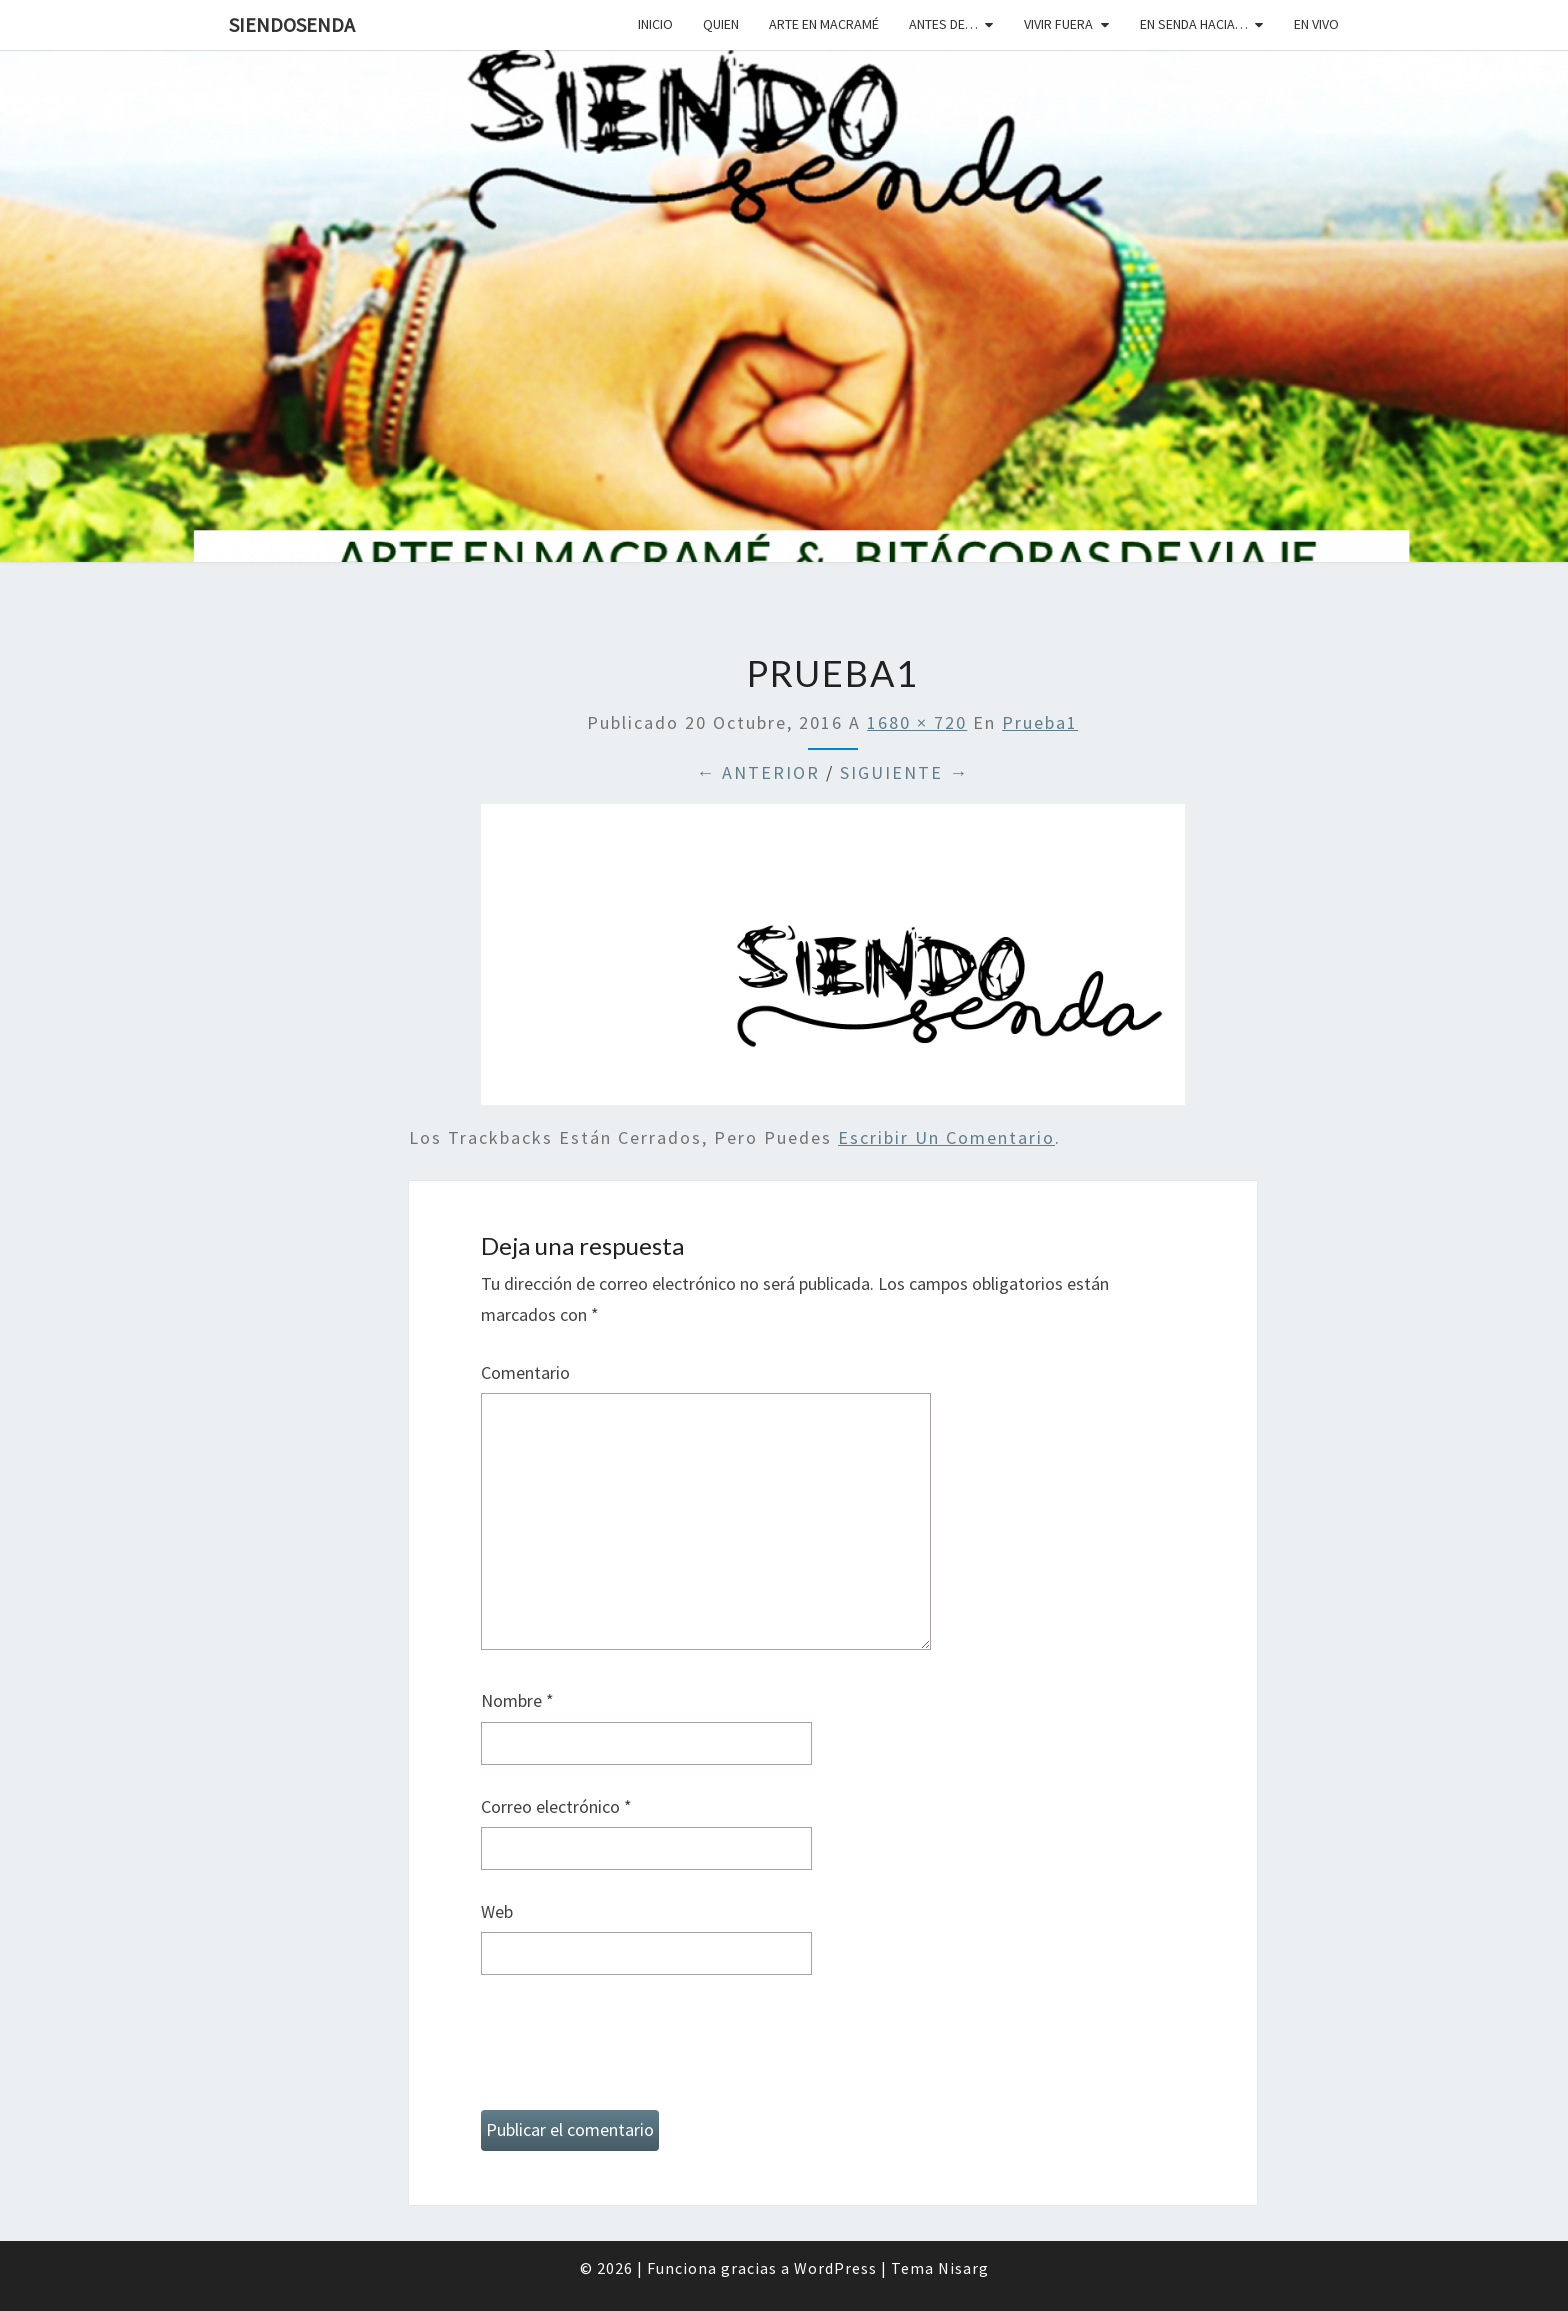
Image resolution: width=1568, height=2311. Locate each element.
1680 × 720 (917, 722)
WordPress (835, 2268)
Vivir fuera (1058, 24)
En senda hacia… (1194, 24)
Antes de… (943, 24)
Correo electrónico (556, 1806)
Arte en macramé (824, 24)
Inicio (655, 24)
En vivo (1316, 24)
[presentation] (633, 2051)
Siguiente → (904, 772)
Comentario (525, 1372)
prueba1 (1040, 722)
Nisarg (963, 2268)
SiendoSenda (292, 24)
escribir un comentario (946, 1137)
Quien (721, 24)
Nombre (517, 1700)
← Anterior (758, 772)
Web (497, 1911)
